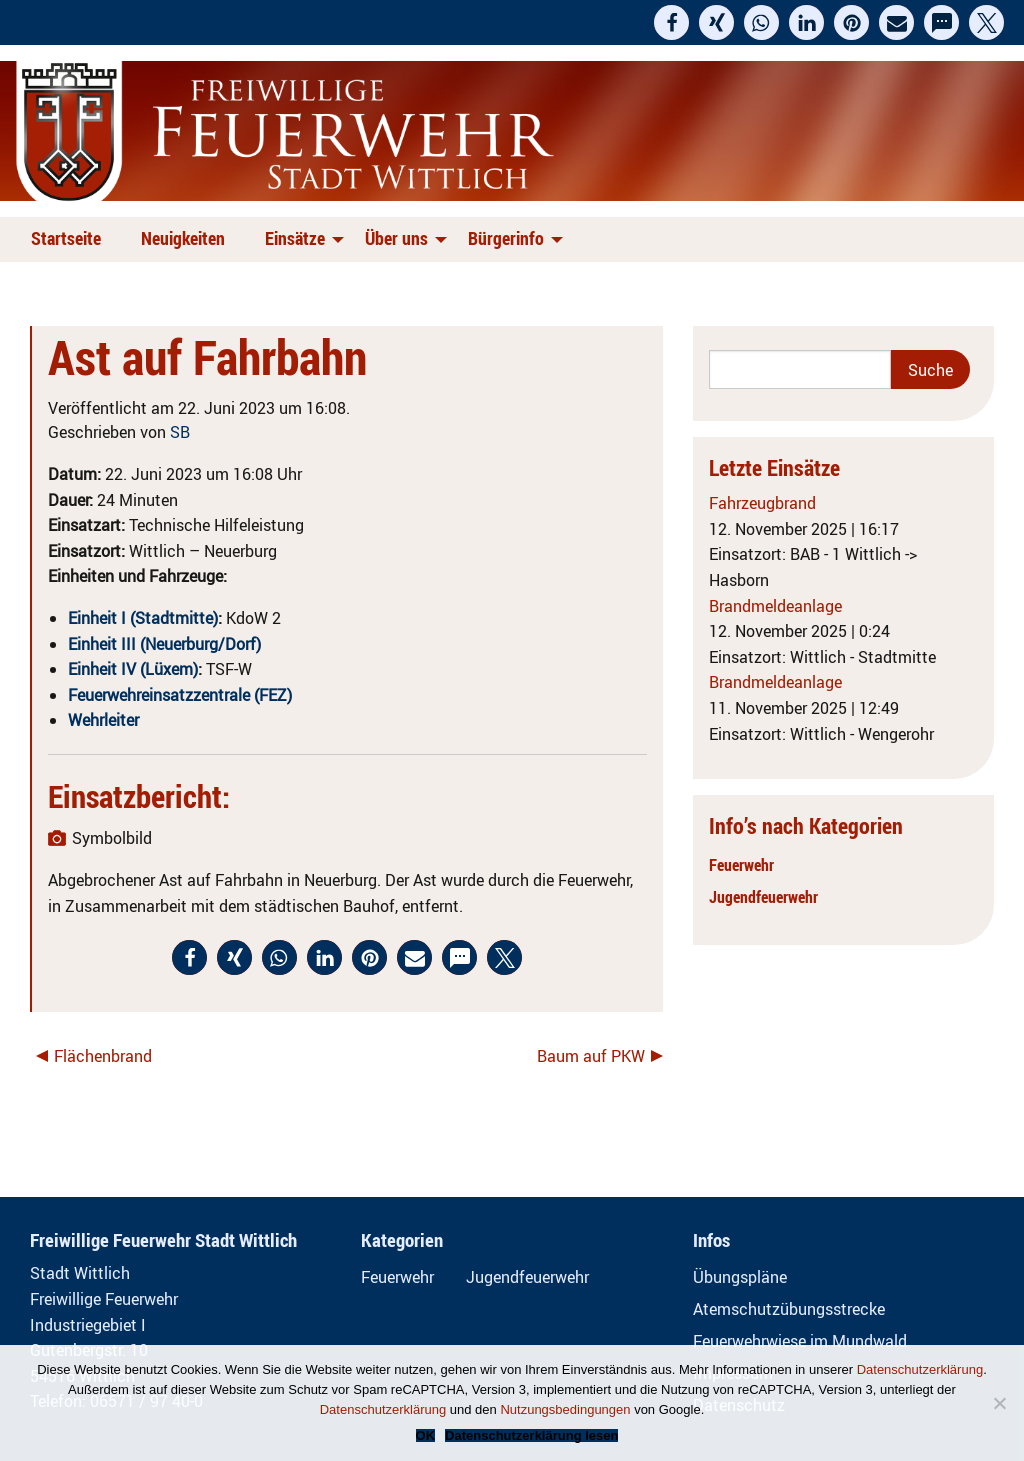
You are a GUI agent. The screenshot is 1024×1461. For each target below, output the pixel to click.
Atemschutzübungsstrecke (789, 1309)
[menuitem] (70, 239)
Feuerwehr (741, 865)
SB (180, 432)
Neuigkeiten (183, 238)
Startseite (66, 238)
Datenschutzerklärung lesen (531, 1435)
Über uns (396, 238)
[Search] (800, 369)
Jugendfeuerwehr (763, 897)
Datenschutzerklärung (920, 1369)
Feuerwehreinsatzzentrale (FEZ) (180, 695)
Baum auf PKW (591, 1056)
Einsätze (295, 238)
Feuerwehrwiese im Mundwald (800, 1341)
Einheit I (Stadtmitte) (143, 618)
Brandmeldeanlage (775, 606)
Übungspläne (740, 1277)
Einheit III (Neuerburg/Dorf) (164, 644)
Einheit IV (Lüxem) (133, 669)
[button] (671, 22)
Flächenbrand (103, 1056)
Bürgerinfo (506, 238)
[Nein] (999, 1403)
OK (426, 1435)
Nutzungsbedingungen (565, 1409)
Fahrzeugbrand (762, 503)
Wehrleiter (103, 720)
